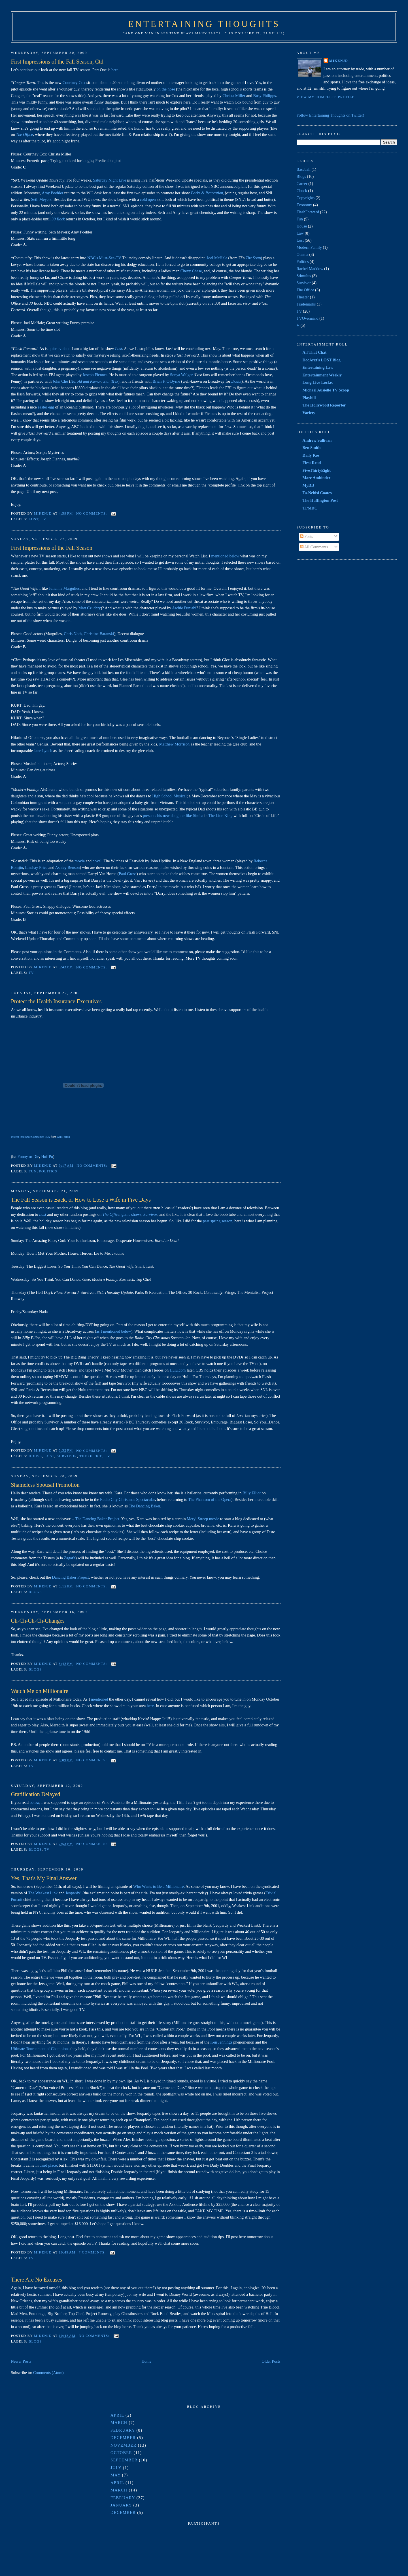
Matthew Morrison (175, 744)
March (119, 2422)
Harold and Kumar (85, 381)
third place (48, 2165)
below (34, 1802)
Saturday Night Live (109, 180)
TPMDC (310, 508)
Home (146, 2361)
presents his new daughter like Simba (173, 815)
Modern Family (309, 247)
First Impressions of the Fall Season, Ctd (57, 61)
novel (97, 861)
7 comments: (93, 2252)
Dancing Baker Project (70, 1577)
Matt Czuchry (89, 608)
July (116, 2467)
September (124, 2460)
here (114, 70)
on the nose (166, 89)
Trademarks (306, 304)
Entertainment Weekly (322, 375)
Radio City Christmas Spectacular (127, 1499)
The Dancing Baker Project (97, 1518)
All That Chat (315, 352)
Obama (302, 254)
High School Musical (169, 796)
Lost (118, 348)
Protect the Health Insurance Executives (56, 1001)
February (122, 2430)
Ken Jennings (221, 2042)
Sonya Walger (181, 374)
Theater (303, 297)
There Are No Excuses (36, 2279)
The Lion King (220, 815)
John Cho (60, 381)
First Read (312, 462)
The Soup (253, 258)
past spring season (217, 1221)
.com (178, 1370)
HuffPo (47, 1156)
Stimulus (304, 275)
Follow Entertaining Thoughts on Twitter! (330, 115)
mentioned (99, 1699)
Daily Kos (311, 455)
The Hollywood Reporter (324, 405)
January (121, 2505)
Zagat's (69, 1558)
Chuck (302, 190)
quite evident (58, 348)
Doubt (236, 381)
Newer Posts (21, 2361)
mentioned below (225, 556)
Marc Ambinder (317, 477)
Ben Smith (312, 447)
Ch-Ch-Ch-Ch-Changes (37, 1620)
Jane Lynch (43, 750)
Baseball (304, 169)
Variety (309, 412)
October (121, 2452)
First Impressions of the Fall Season (51, 548)
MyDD (308, 485)
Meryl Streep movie (203, 1518)
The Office (24, 134)
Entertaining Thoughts (204, 24)
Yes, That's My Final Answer (43, 1878)
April (117, 2415)
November (123, 2445)
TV (43, 519)
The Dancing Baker (144, 1506)
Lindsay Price (36, 867)
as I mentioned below (113, 1331)
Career (302, 183)
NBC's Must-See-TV (104, 258)
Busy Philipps (264, 95)
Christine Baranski (99, 633)
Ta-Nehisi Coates (317, 492)
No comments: (92, 513)
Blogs (35, 1592)
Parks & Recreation (207, 193)
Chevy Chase (191, 271)
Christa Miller (233, 95)
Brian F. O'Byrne (166, 381)
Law (300, 233)
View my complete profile (326, 97)
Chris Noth (73, 633)
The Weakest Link (43, 1893)
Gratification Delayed (35, 1794)
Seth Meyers (41, 199)
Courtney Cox (74, 82)
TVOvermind (307, 318)
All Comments (314, 547)
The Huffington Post (320, 500)
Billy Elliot (252, 1493)
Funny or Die (28, 1156)
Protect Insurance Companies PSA (30, 1136)
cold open (148, 199)
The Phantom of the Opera (209, 1499)
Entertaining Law (318, 367)
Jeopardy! (73, 1893)
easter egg (46, 407)
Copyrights (306, 197)
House (35, 1456)
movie (80, 861)
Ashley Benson (67, 867)
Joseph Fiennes (95, 374)
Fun (33, 1171)
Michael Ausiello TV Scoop (326, 390)
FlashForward (308, 212)
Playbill (309, 397)
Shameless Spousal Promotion (45, 1485)
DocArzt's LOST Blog (322, 360)
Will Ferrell (63, 1136)
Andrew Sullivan (317, 440)
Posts (306, 536)
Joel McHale (217, 258)
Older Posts (271, 2361)
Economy (304, 205)
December (123, 2437)
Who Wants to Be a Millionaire (158, 1886)
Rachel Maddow (310, 268)
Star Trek (110, 381)
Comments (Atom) (48, 2372)
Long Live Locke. (318, 382)
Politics (48, 1171)
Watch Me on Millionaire (39, 1691)
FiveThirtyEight (317, 470)
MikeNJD (338, 61)
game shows (131, 1214)
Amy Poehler (52, 193)
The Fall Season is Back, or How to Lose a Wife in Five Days (81, 1200)
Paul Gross (127, 873)
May (115, 2475)
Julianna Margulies (64, 588)
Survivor (150, 1214)
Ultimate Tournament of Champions (40, 2048)
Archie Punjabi (184, 608)
